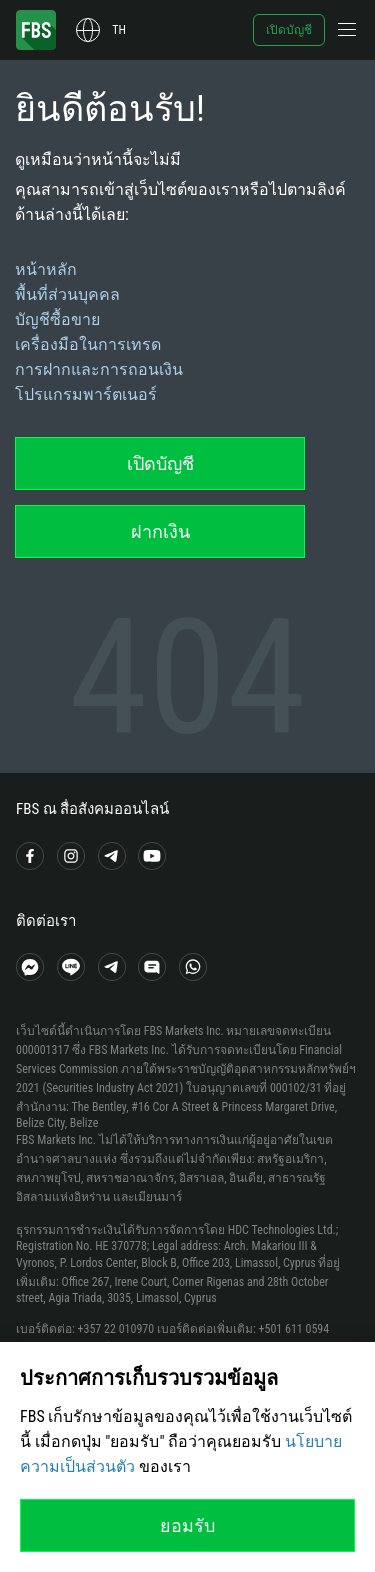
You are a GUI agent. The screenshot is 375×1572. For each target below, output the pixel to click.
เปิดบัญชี (289, 30)
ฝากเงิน (160, 531)
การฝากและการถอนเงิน (99, 369)
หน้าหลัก (46, 269)
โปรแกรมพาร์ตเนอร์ (86, 394)
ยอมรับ (187, 1525)
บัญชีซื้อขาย (57, 319)
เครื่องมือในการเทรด (88, 344)
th (119, 30)
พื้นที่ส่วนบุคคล (67, 294)
